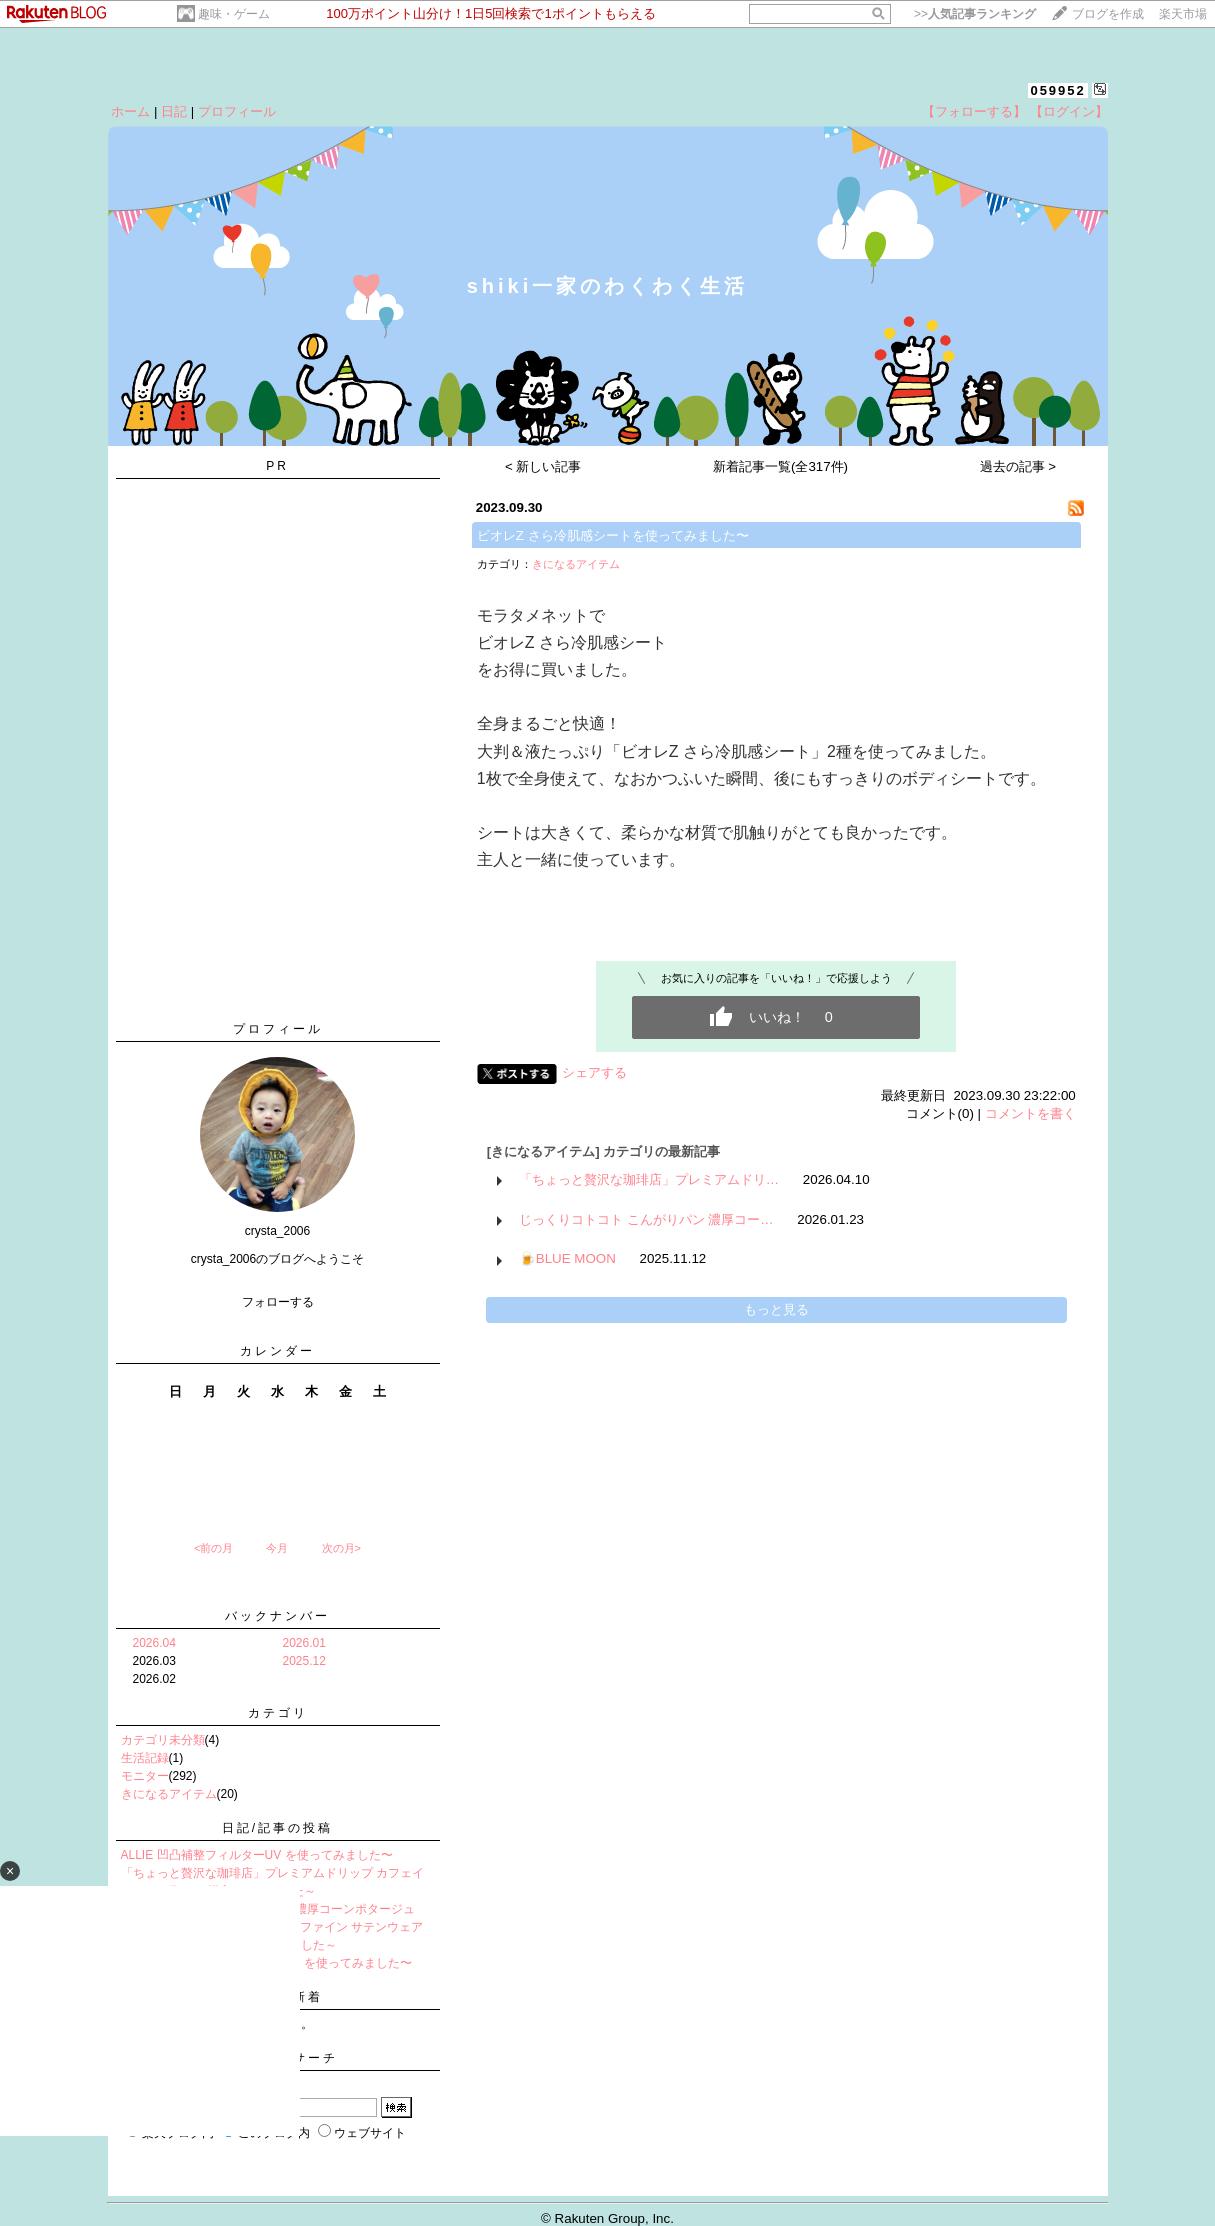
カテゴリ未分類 (163, 1740)
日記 (174, 111)
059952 (1057, 90)
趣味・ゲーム (234, 14)
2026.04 (154, 1643)
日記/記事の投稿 (277, 1828)
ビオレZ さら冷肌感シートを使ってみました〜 (613, 535)
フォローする (278, 1302)
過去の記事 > (1018, 466)
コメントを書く (1030, 1113)
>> (975, 14)
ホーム (130, 111)
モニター (145, 1776)
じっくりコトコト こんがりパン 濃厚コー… (646, 1219)
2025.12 (304, 1661)
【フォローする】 (974, 111)
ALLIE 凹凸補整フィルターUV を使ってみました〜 (257, 1855)
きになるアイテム (169, 1794)
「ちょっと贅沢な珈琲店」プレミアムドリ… (649, 1179)
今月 (277, 1548)
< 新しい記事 (543, 466)
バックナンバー (277, 1616)
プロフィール (237, 111)
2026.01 (304, 1643)
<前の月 (213, 1548)
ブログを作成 (1108, 14)
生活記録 (145, 1758)
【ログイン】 (1069, 111)
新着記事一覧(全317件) (780, 466)
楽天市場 (1183, 14)
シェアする (594, 1072)
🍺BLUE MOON (567, 1258)
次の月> (341, 1548)
